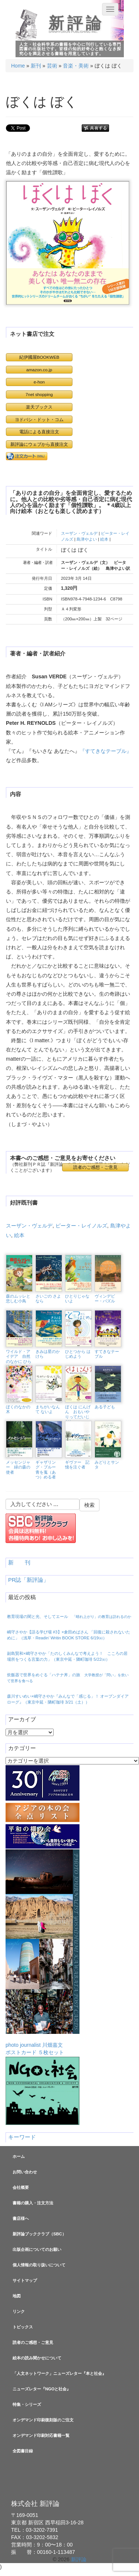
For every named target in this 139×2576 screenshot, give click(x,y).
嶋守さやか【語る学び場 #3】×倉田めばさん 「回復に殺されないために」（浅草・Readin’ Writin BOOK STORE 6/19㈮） (68, 1635)
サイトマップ (25, 2280)
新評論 (76, 23)
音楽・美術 (76, 66)
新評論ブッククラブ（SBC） (39, 2234)
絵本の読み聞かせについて (37, 2358)
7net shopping (39, 394)
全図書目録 (23, 2451)
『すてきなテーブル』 (106, 751)
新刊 (36, 66)
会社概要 (21, 2187)
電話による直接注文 (39, 431)
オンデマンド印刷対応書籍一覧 (41, 2435)
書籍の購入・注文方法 (33, 2203)
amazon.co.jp (39, 369)
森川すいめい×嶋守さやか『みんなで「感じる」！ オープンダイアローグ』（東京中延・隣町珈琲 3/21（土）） (68, 1699)
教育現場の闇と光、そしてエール (69, 1616)
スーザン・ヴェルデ (79, 533)
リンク (19, 2311)
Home (18, 66)
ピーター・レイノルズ (81, 1226)
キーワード (22, 2137)
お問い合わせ (25, 2172)
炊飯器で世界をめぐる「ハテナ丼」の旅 (68, 1678)
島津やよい (87, 539)
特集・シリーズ (27, 2404)
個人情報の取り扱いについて (39, 2265)
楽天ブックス (39, 406)
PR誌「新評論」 (28, 1580)
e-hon (39, 381)
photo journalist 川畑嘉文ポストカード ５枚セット (42, 1952)
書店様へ (21, 2218)
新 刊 (19, 1563)
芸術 (52, 66)
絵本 (104, 539)
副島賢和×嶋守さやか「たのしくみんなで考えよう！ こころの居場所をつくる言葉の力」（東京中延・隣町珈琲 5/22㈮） (67, 1656)
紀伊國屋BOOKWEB (39, 357)
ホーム (19, 2156)
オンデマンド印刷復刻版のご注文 (43, 2420)
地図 (17, 2296)
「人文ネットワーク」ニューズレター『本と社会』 (59, 2373)
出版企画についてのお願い (37, 2249)
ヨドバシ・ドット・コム (39, 419)
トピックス (23, 2327)
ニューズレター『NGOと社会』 (42, 2389)
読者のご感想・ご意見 (95, 1167)
